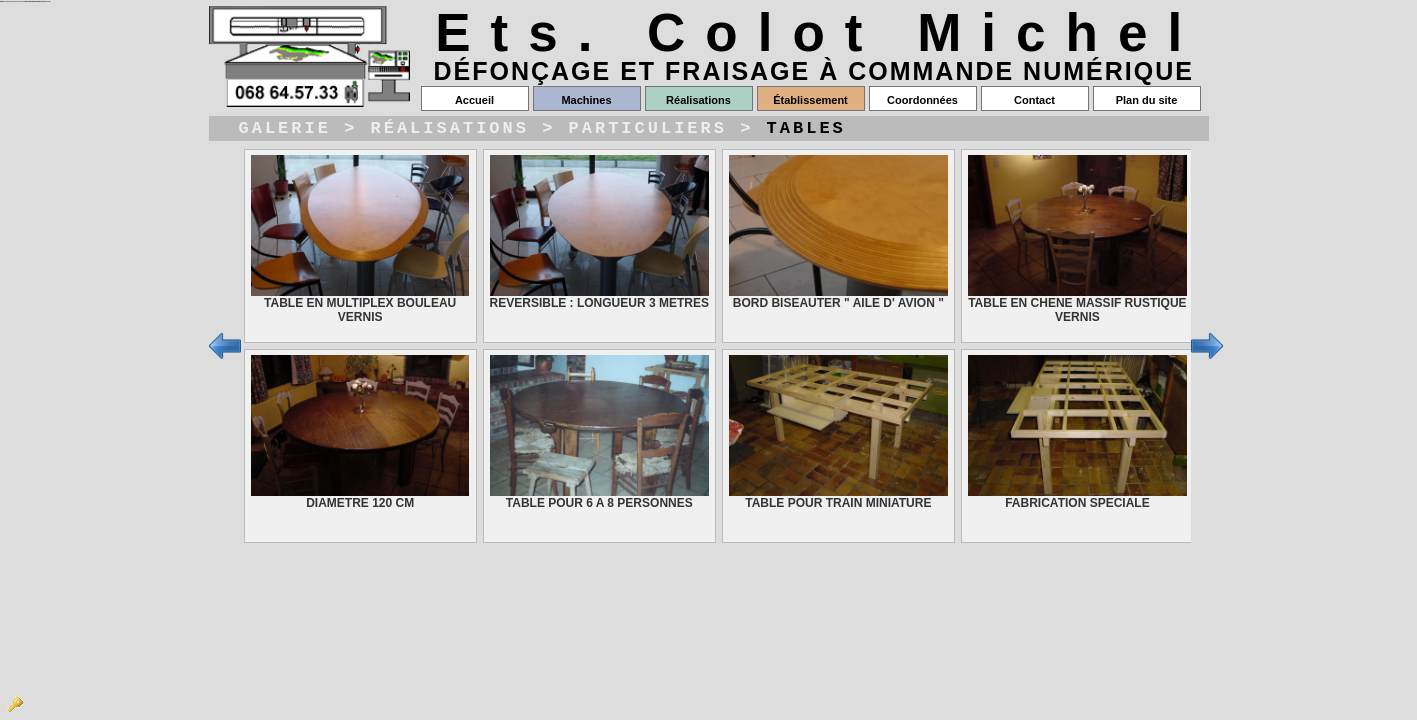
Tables (806, 130)
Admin (15, 705)
